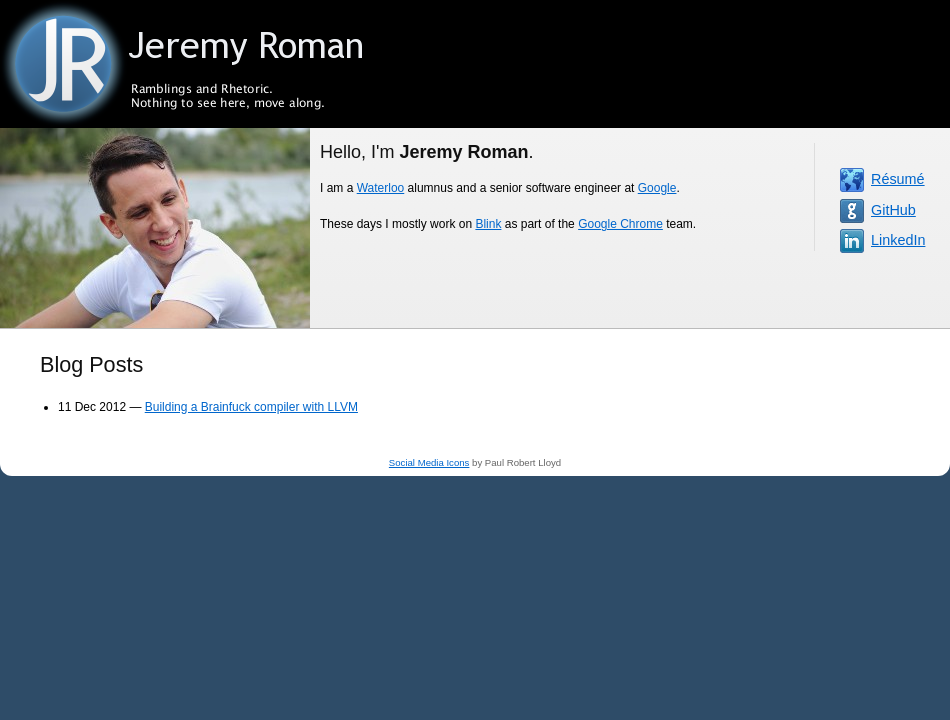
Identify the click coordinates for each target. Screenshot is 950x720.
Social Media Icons (429, 462)
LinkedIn (898, 240)
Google (657, 188)
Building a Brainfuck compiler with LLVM (251, 407)
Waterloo (381, 188)
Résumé (898, 179)
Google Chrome (620, 224)
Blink (488, 224)
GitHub (893, 210)
